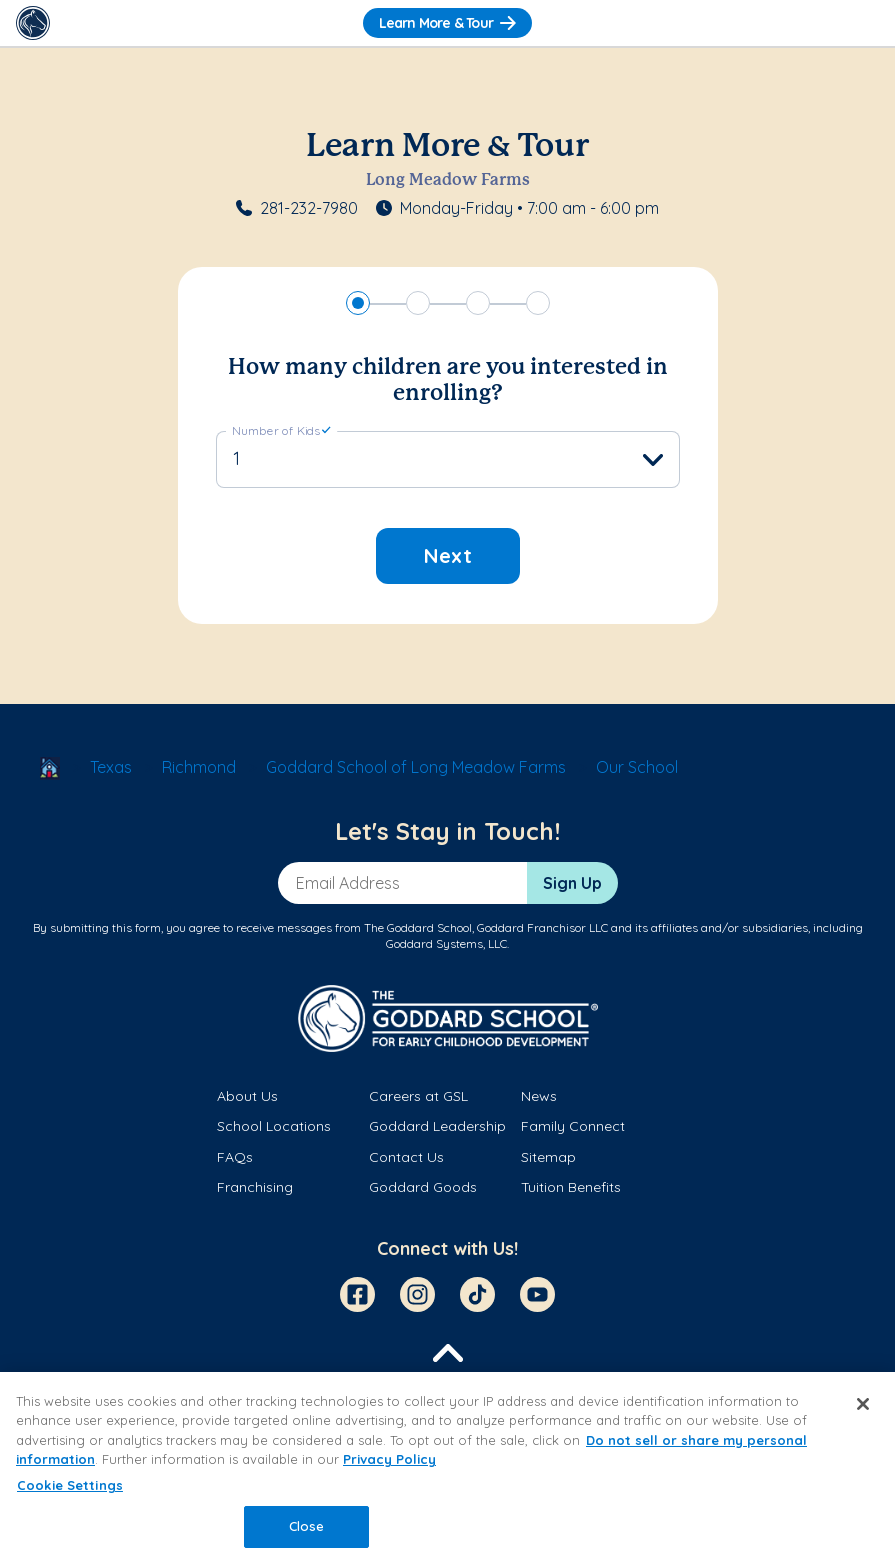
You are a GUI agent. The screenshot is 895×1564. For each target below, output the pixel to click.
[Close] (863, 1404)
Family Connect (573, 1126)
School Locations (274, 1126)
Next (448, 555)
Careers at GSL (418, 1096)
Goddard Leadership (437, 1126)
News (539, 1096)
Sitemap (548, 1157)
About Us (247, 1096)
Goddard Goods (423, 1187)
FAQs (235, 1157)
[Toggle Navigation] (862, 23)
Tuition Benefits (571, 1187)
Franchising (255, 1187)
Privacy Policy (389, 1459)
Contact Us (406, 1157)
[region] (447, 1468)
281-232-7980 (309, 208)
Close (307, 1526)
